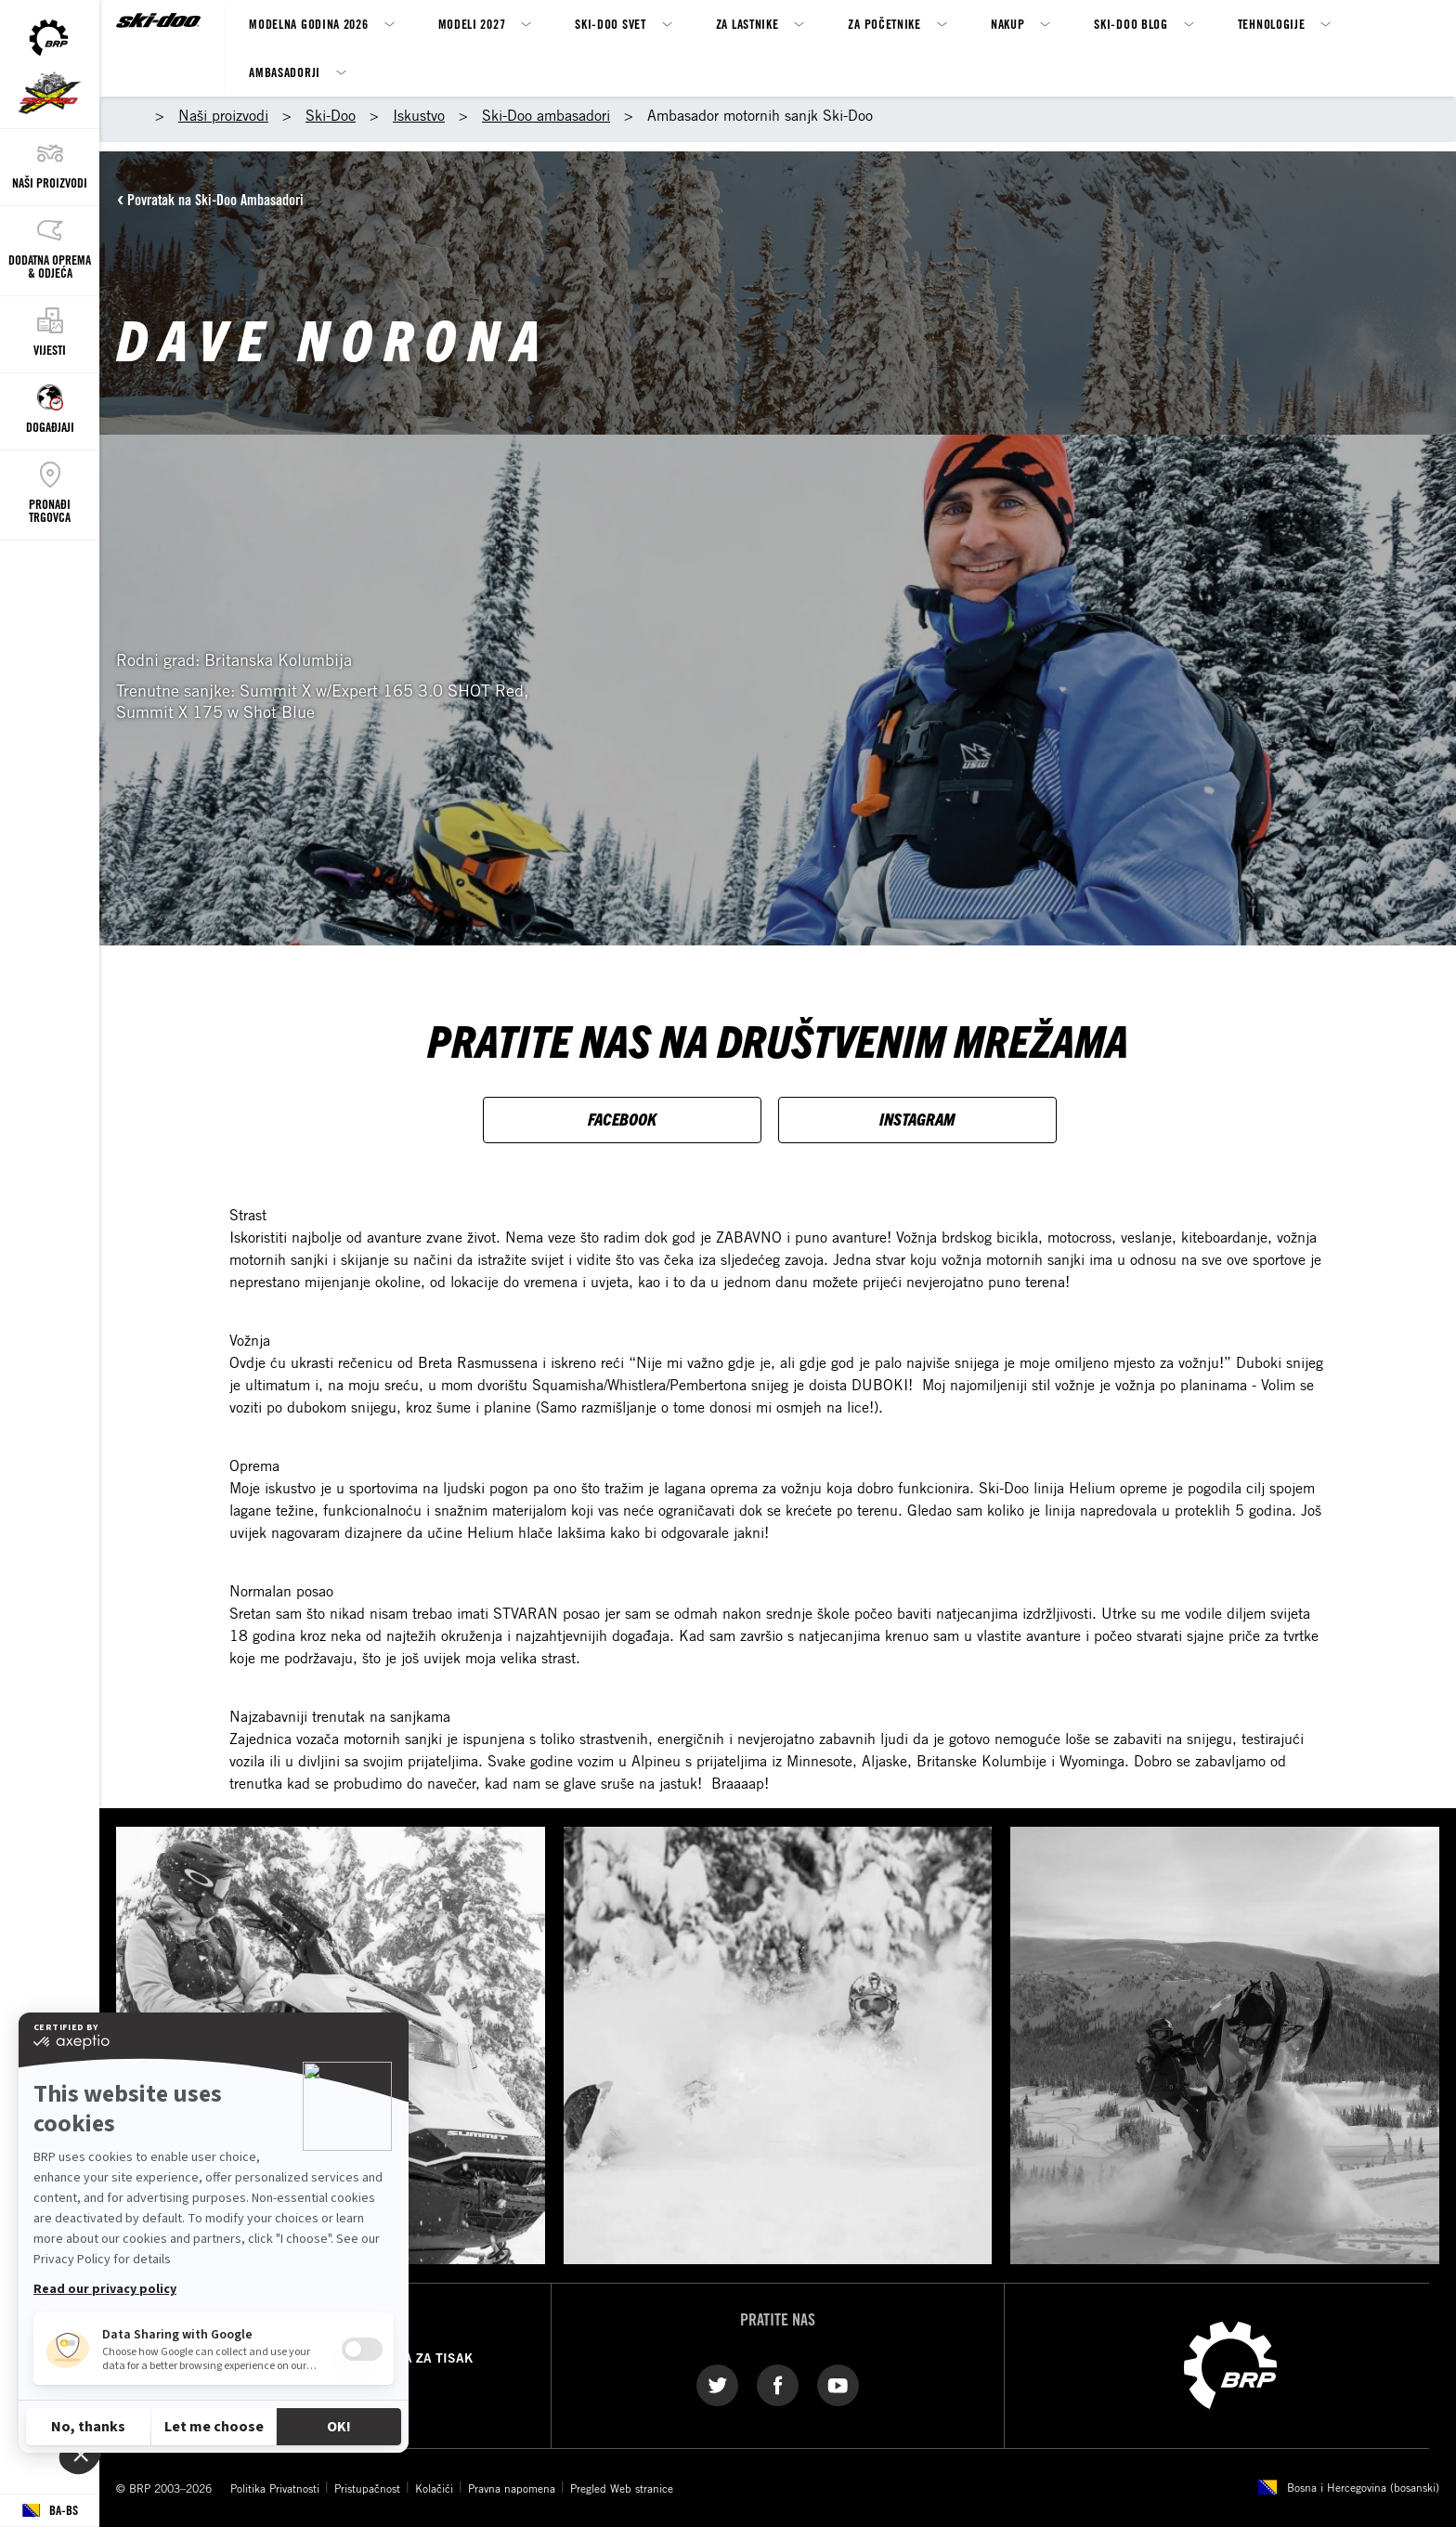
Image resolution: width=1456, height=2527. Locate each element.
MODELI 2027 (472, 24)
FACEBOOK (622, 1118)
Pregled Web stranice (621, 2488)
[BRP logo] (1230, 2363)
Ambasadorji (284, 72)
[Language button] (49, 2510)
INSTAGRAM (917, 1118)
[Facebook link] (778, 2384)
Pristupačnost (367, 2488)
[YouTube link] (838, 2384)
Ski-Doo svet (610, 24)
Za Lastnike (747, 24)
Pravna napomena (511, 2488)
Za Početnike (884, 24)
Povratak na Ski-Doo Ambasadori (215, 199)
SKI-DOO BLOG (1130, 24)
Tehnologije (1272, 24)
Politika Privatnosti (274, 2488)
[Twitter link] (717, 2384)
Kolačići (434, 2488)
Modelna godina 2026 (308, 24)
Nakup (1008, 24)
